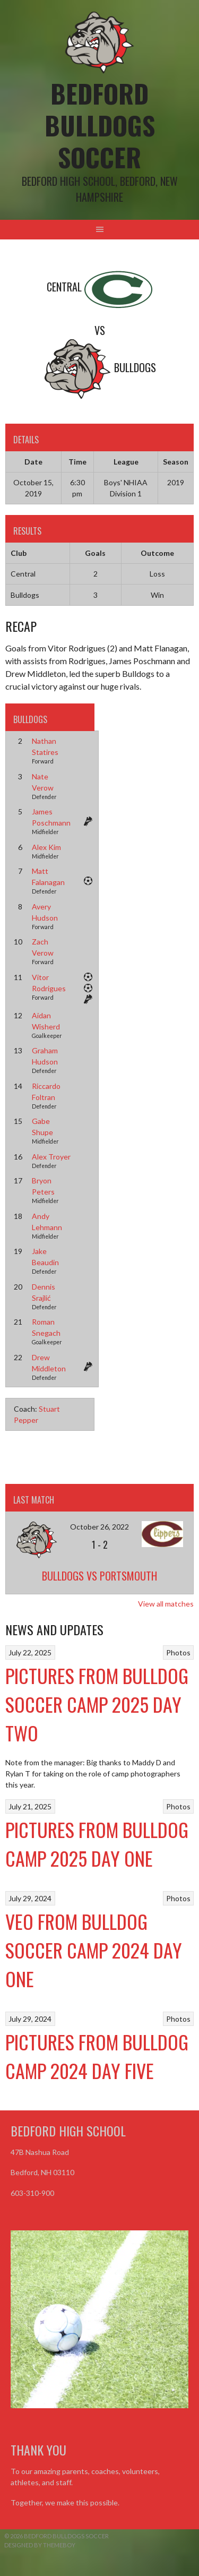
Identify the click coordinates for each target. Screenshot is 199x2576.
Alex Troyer (51, 1156)
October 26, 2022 (99, 1526)
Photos (178, 1652)
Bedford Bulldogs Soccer (100, 125)
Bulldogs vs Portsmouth (99, 1576)
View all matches (166, 1603)
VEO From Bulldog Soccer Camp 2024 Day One (93, 1950)
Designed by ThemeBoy (39, 2544)
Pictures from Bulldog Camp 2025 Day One (96, 1843)
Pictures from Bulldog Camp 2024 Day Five (96, 2056)
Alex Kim (46, 847)
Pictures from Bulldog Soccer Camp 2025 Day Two (96, 1704)
